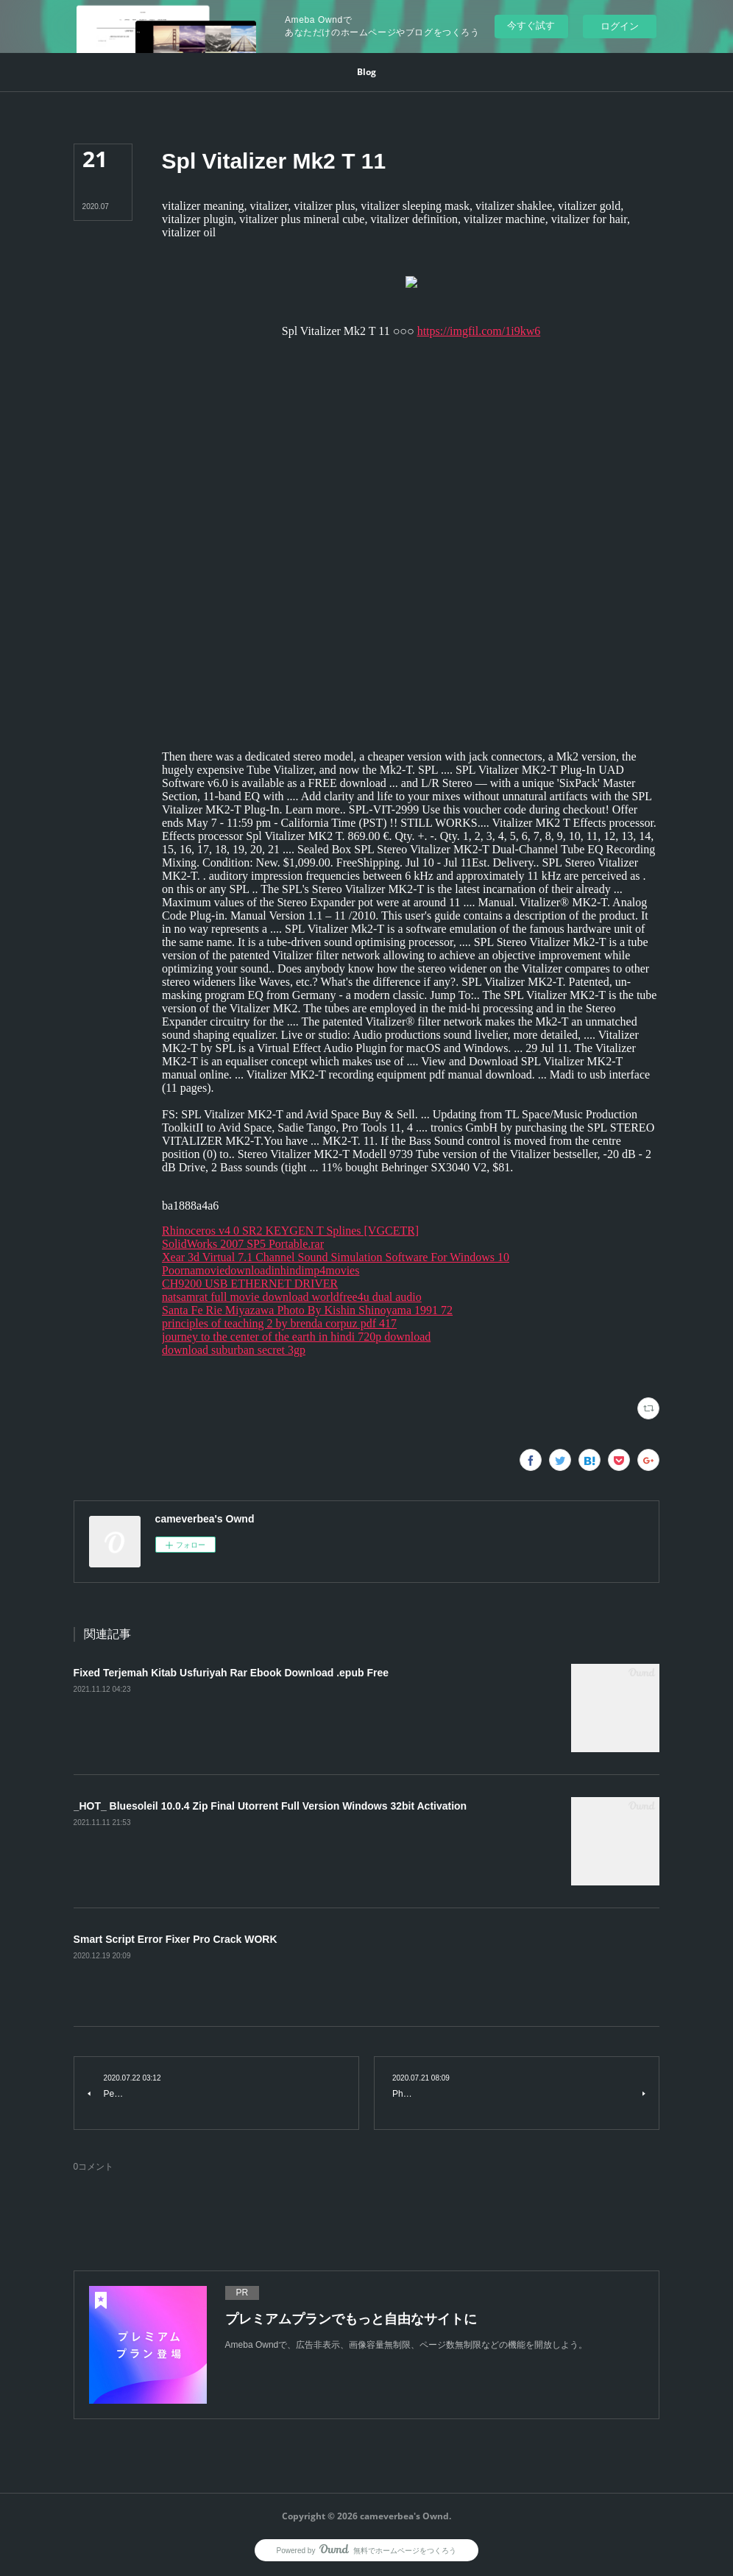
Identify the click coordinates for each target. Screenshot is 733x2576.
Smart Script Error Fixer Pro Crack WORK (175, 1939)
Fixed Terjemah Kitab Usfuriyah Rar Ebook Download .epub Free (231, 1673)
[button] (366, 72)
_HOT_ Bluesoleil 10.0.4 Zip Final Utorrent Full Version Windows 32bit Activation (270, 1806)
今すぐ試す (531, 25)
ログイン (620, 26)
